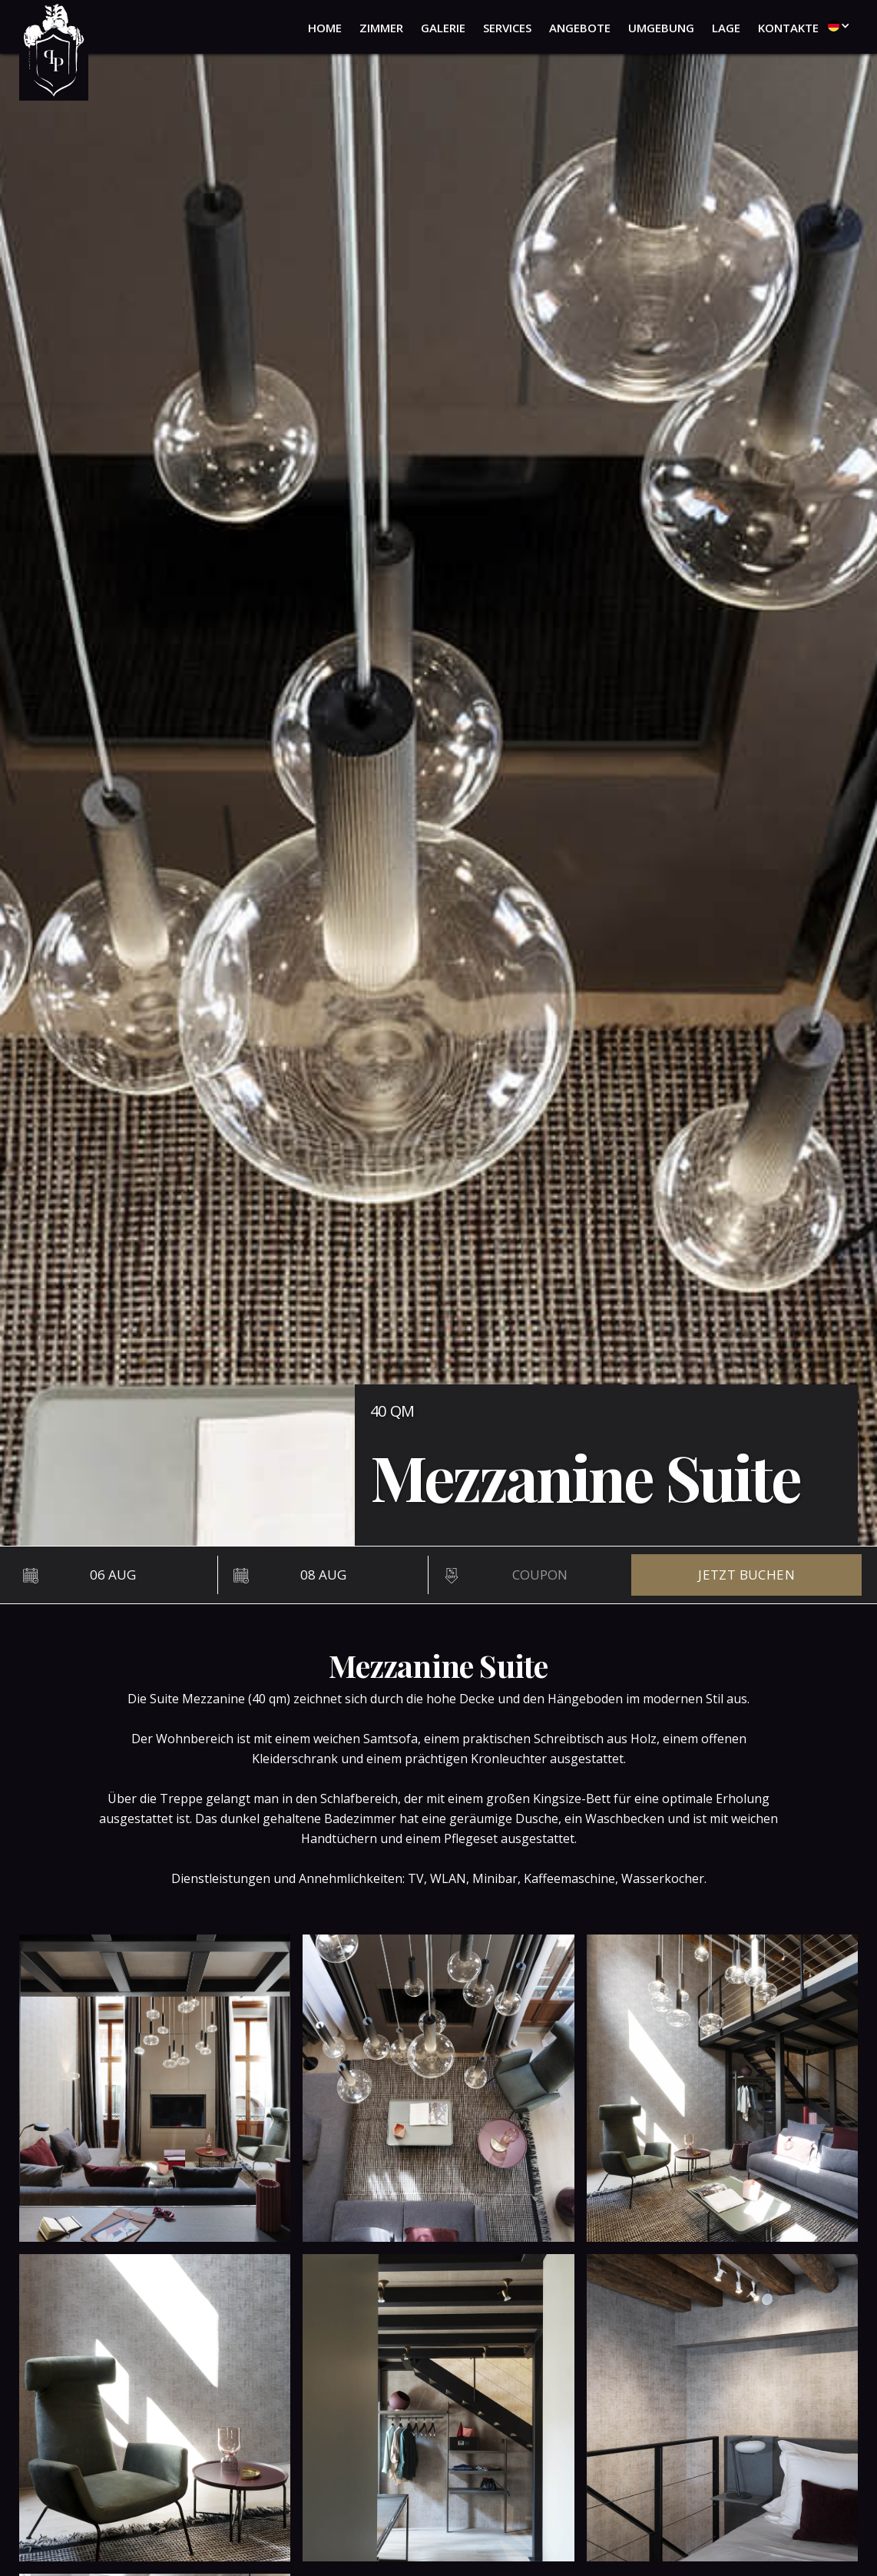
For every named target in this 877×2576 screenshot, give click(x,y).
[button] (835, 25)
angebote (580, 27)
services (507, 27)
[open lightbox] (154, 2088)
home (325, 27)
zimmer (381, 27)
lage (726, 27)
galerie (443, 27)
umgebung (661, 27)
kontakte (788, 27)
